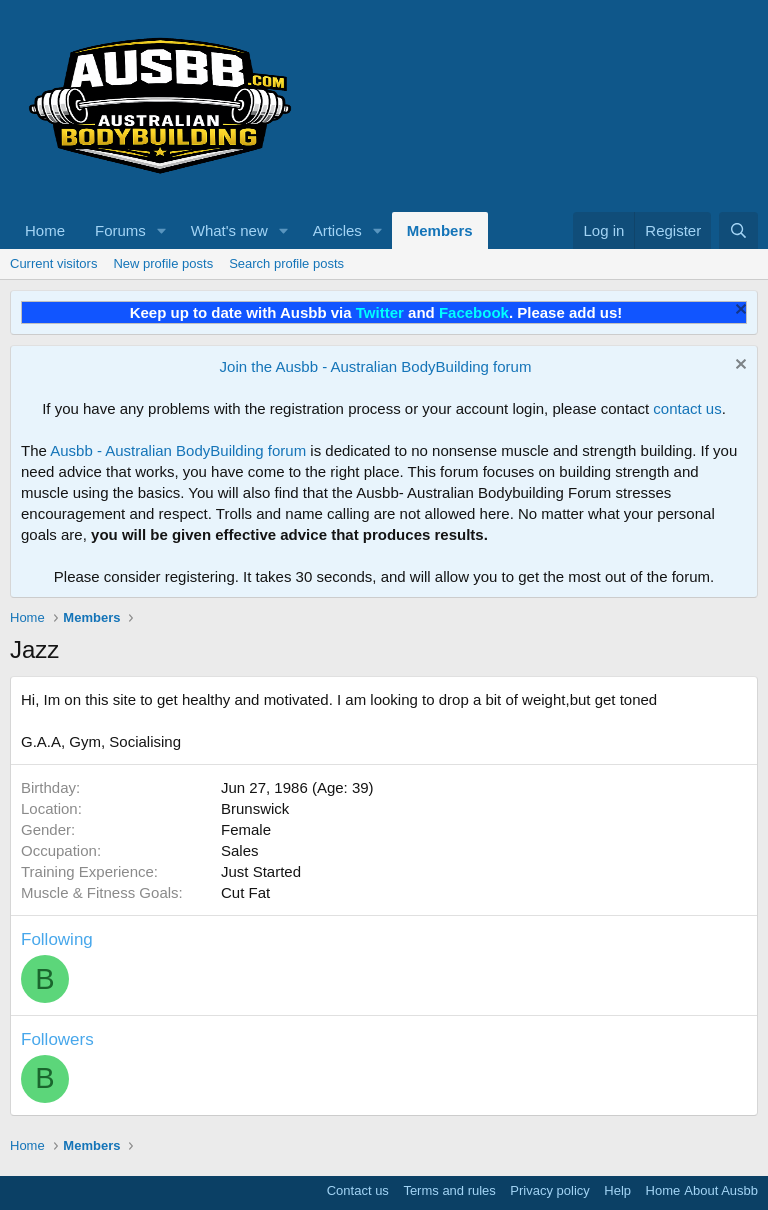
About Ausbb (721, 1190)
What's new (229, 230)
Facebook (474, 312)
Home (45, 230)
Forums (120, 230)
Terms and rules (449, 1190)
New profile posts (163, 263)
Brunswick (255, 808)
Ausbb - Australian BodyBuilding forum (178, 450)
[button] (162, 230)
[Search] (738, 230)
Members (440, 230)
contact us (687, 408)
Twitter (380, 312)
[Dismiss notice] (738, 311)
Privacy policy (549, 1190)
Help (617, 1190)
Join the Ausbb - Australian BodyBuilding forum (376, 366)
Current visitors (53, 263)
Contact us (358, 1190)
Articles (337, 230)
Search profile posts (286, 263)
